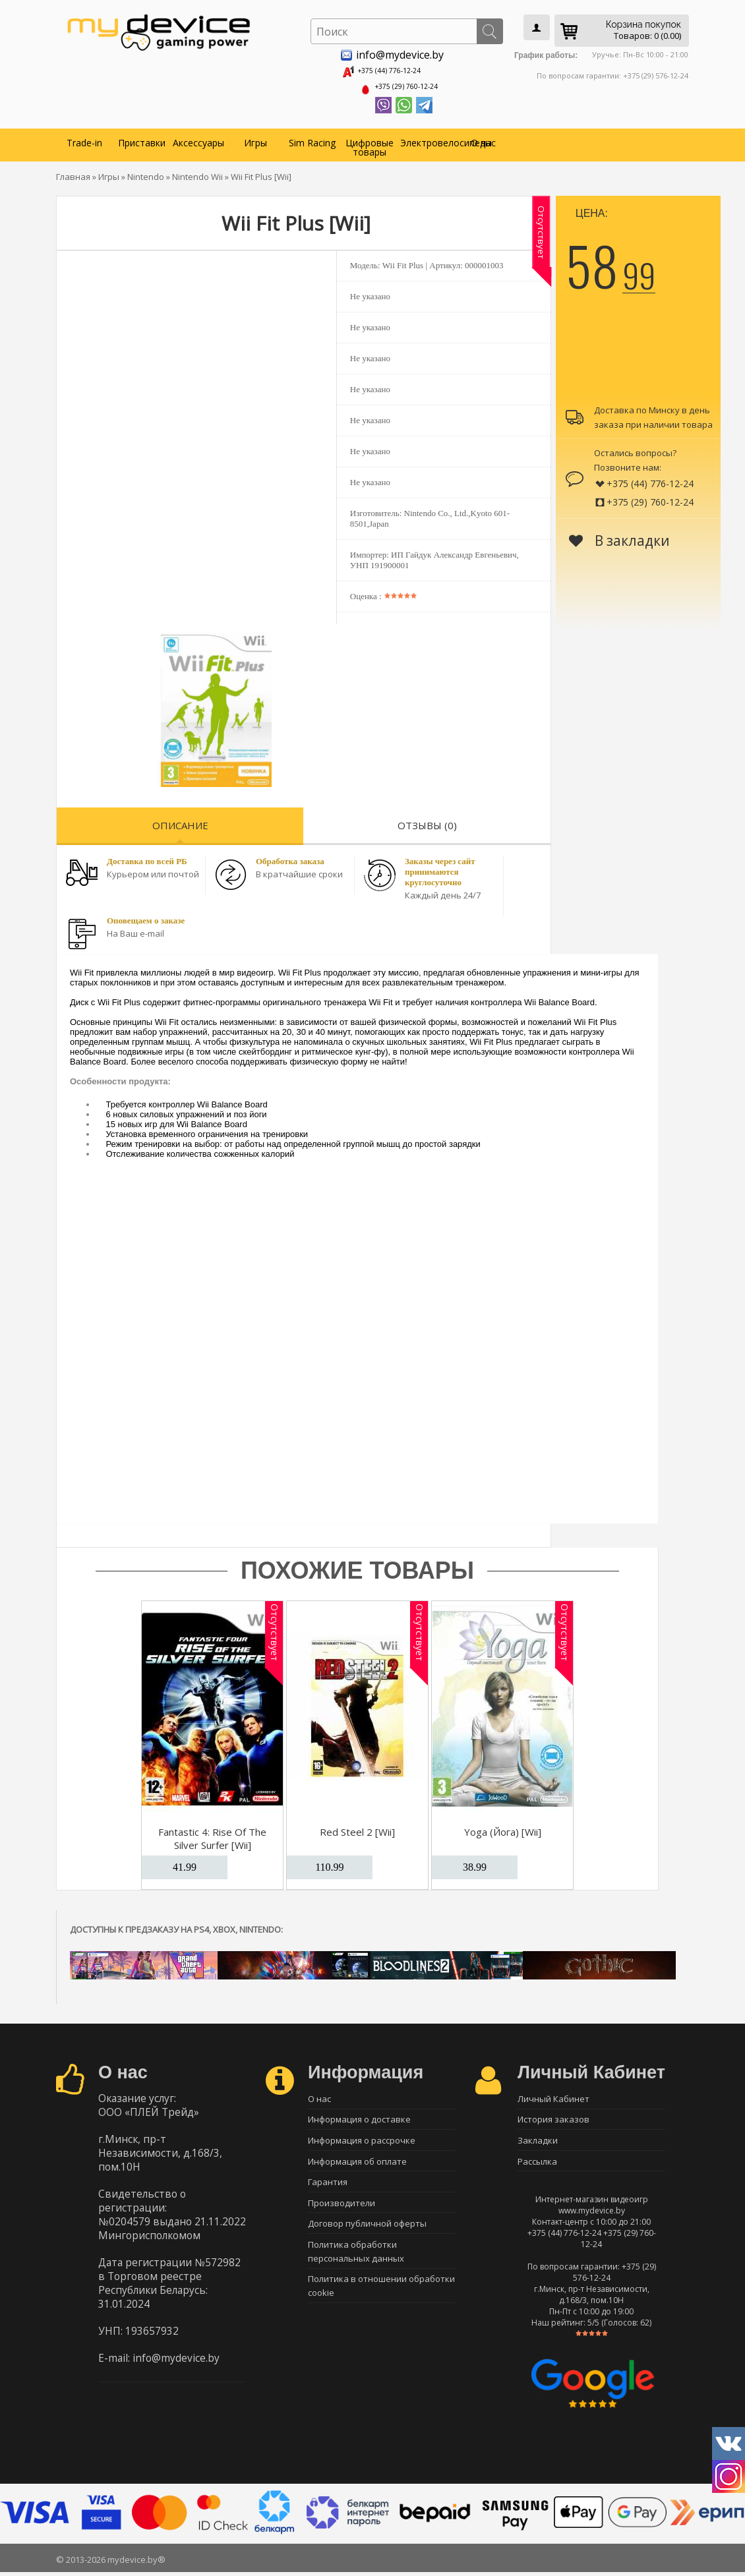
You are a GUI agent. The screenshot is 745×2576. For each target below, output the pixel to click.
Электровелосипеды (427, 138)
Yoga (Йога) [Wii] (502, 1827)
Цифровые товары (369, 143)
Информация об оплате (357, 2164)
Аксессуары (198, 138)
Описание (180, 820)
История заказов (553, 2118)
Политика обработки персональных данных (356, 2262)
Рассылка (537, 2164)
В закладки (619, 536)
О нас (483, 138)
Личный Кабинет (553, 2095)
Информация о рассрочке (361, 2141)
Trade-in (84, 138)
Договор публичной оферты (367, 2233)
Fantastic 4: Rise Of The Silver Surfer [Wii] (212, 1834)
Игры (255, 138)
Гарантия (327, 2187)
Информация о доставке (359, 2118)
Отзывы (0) (427, 820)
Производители (341, 2210)
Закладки (538, 2141)
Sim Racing (312, 138)
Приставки (141, 138)
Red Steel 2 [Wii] (357, 1827)
